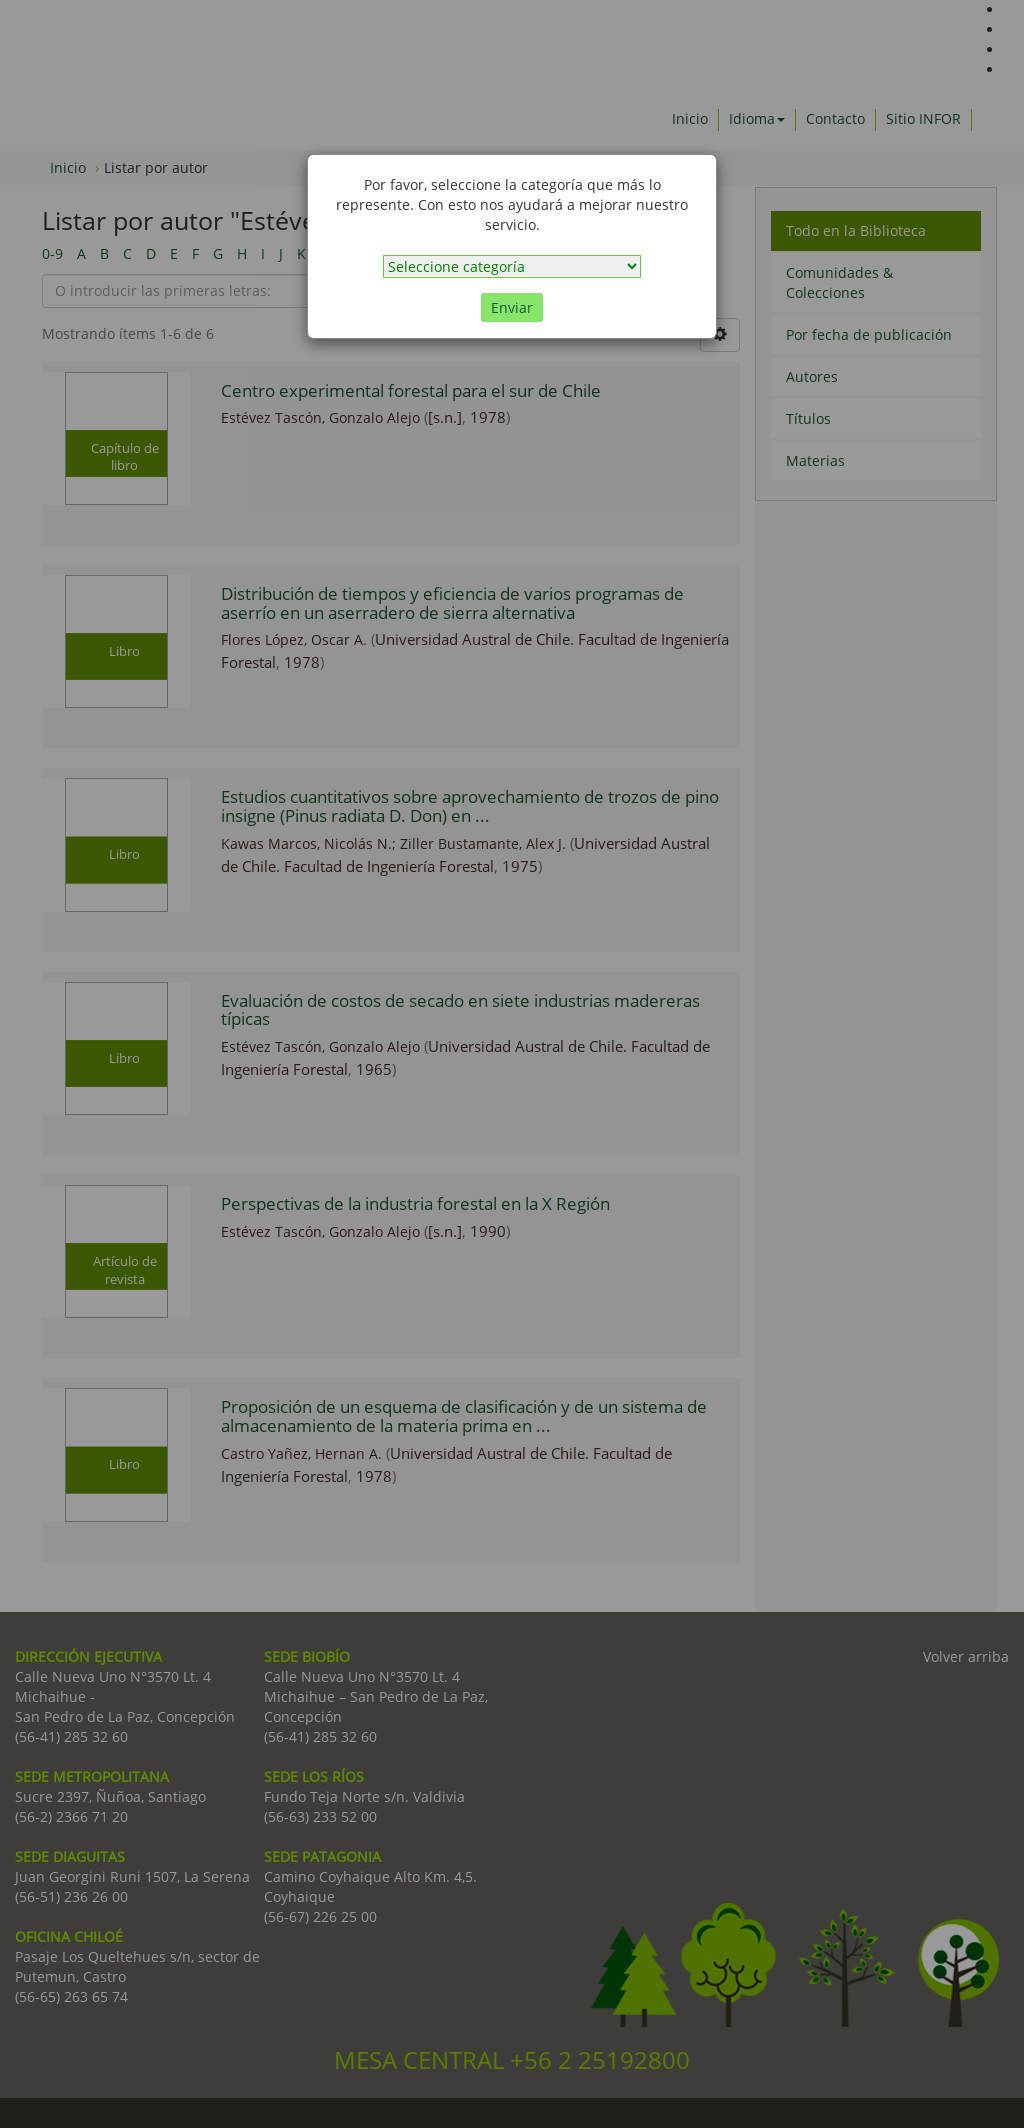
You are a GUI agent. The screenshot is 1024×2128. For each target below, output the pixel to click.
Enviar (512, 307)
